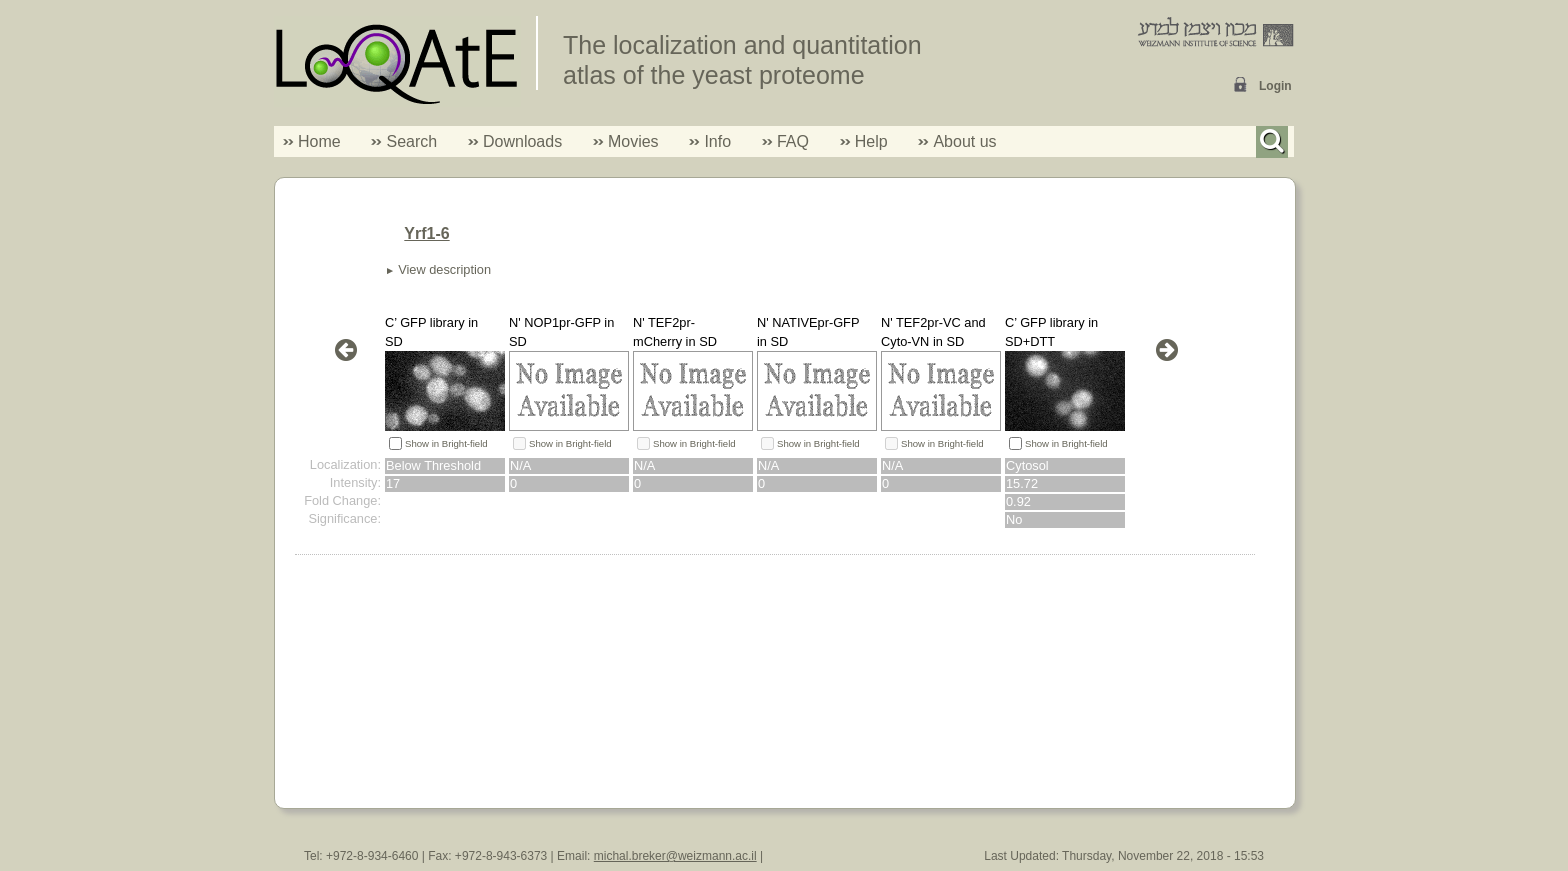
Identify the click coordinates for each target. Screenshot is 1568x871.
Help (871, 141)
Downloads (522, 141)
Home (319, 141)
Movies (633, 141)
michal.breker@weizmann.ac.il (675, 856)
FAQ (793, 141)
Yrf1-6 (426, 233)
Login (1275, 86)
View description (444, 269)
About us (964, 141)
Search (404, 141)
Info (710, 141)
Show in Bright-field (446, 443)
